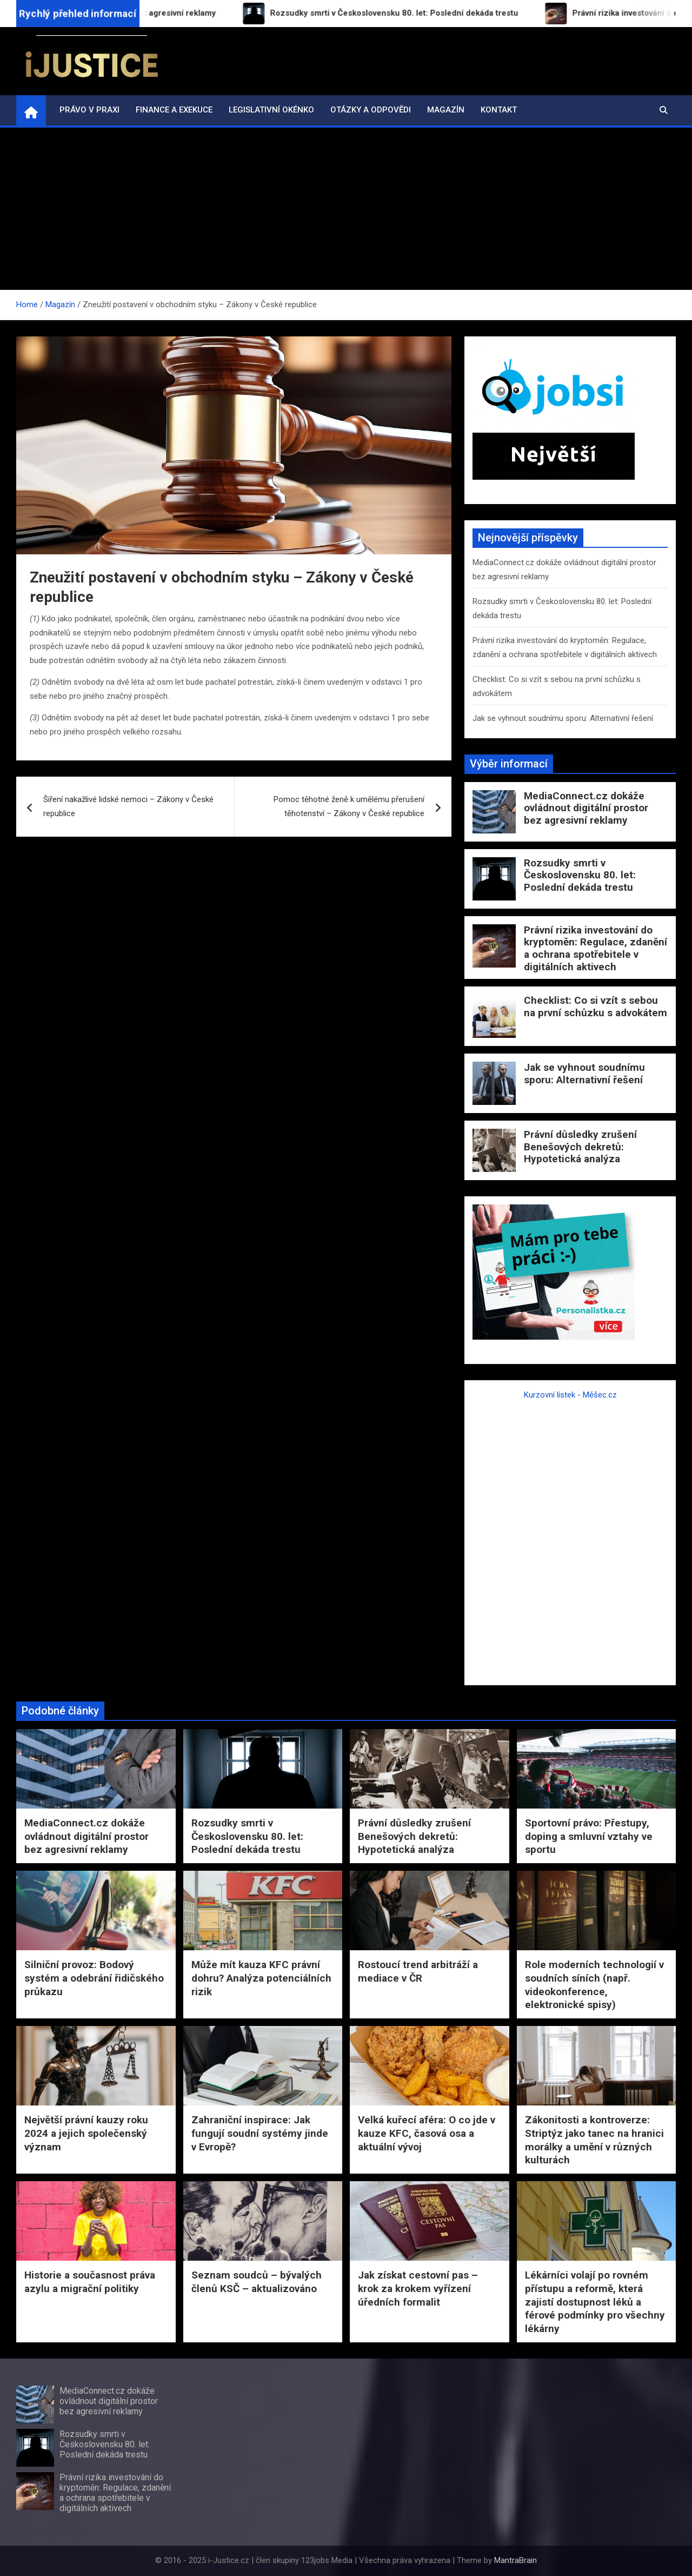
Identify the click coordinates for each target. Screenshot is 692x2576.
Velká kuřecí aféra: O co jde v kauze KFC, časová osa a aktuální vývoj (426, 2133)
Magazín (445, 110)
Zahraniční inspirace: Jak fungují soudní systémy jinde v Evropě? (259, 2133)
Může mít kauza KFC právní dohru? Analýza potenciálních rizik (261, 1977)
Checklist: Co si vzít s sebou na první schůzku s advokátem (595, 1006)
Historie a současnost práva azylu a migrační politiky (89, 2282)
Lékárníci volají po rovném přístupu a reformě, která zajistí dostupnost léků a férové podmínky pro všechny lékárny (595, 2302)
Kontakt (499, 110)
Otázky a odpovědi (370, 110)
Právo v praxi (89, 110)
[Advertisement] (346, 208)
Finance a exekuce (174, 110)
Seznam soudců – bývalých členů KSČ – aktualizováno (256, 2282)
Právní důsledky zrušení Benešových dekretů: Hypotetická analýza (580, 1147)
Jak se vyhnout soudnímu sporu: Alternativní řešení (563, 718)
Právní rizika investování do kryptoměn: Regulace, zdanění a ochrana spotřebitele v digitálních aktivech (595, 948)
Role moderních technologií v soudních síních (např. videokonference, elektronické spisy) (594, 1984)
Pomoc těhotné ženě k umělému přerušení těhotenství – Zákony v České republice (349, 806)
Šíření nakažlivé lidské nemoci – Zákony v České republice (128, 806)
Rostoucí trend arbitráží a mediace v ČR (418, 1971)
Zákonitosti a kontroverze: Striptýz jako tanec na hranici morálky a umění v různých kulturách (594, 2140)
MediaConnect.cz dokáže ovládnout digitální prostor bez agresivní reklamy (586, 808)
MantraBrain (515, 2560)
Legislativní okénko (271, 110)
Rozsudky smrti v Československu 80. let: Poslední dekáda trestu (580, 875)
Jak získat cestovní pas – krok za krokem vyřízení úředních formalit (418, 2288)
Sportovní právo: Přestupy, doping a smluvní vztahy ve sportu (589, 1836)
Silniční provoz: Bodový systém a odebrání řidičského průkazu (94, 1977)
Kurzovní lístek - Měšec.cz (570, 1395)
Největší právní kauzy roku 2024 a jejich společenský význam (86, 2133)
